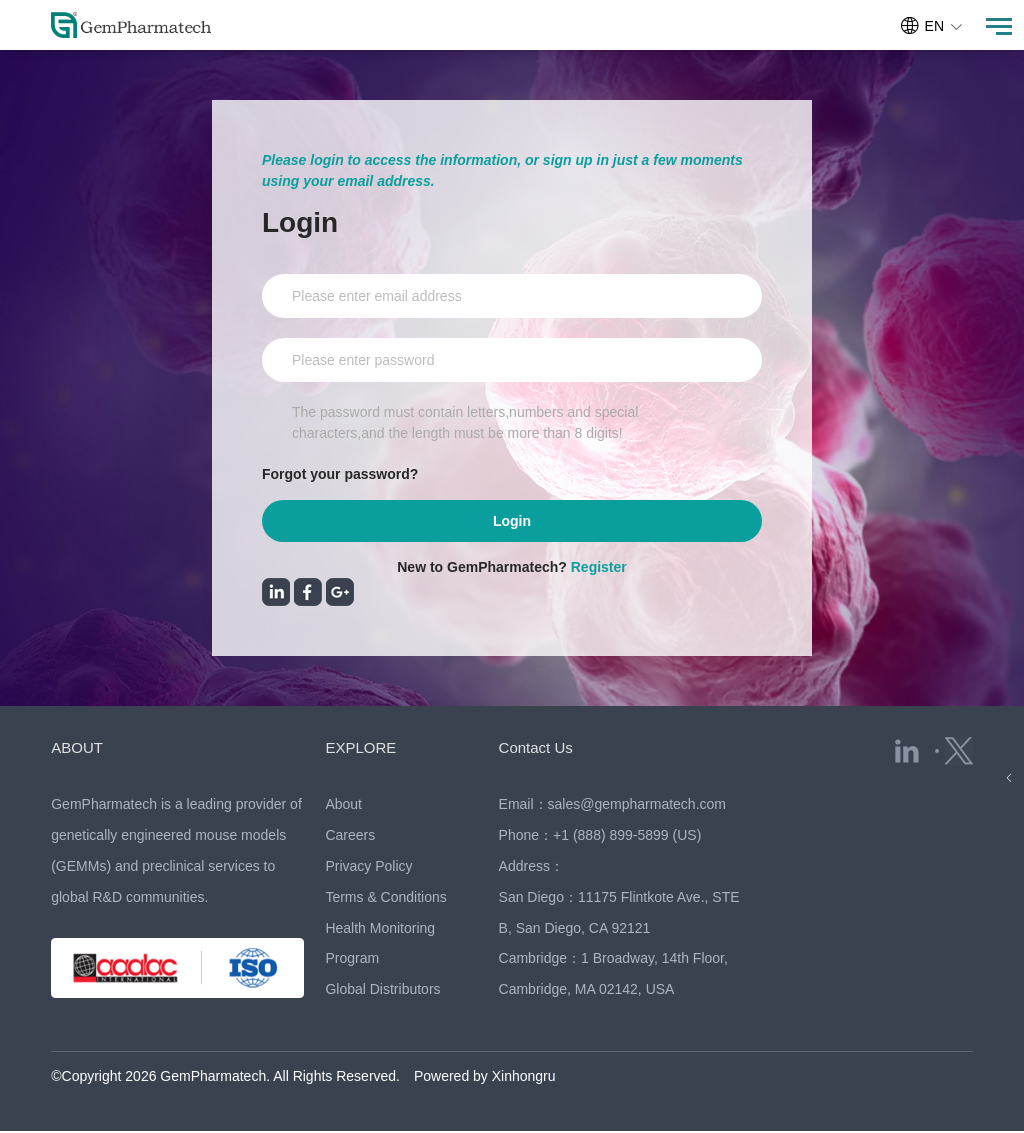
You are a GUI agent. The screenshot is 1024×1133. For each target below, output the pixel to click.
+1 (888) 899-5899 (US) (627, 837)
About (343, 806)
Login (512, 522)
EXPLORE (360, 749)
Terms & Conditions (385, 899)
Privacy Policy (368, 868)
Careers (350, 837)
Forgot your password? (340, 474)
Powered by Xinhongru (485, 1078)
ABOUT (77, 749)
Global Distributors (382, 991)
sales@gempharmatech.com (637, 806)
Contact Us (536, 749)
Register (599, 569)
